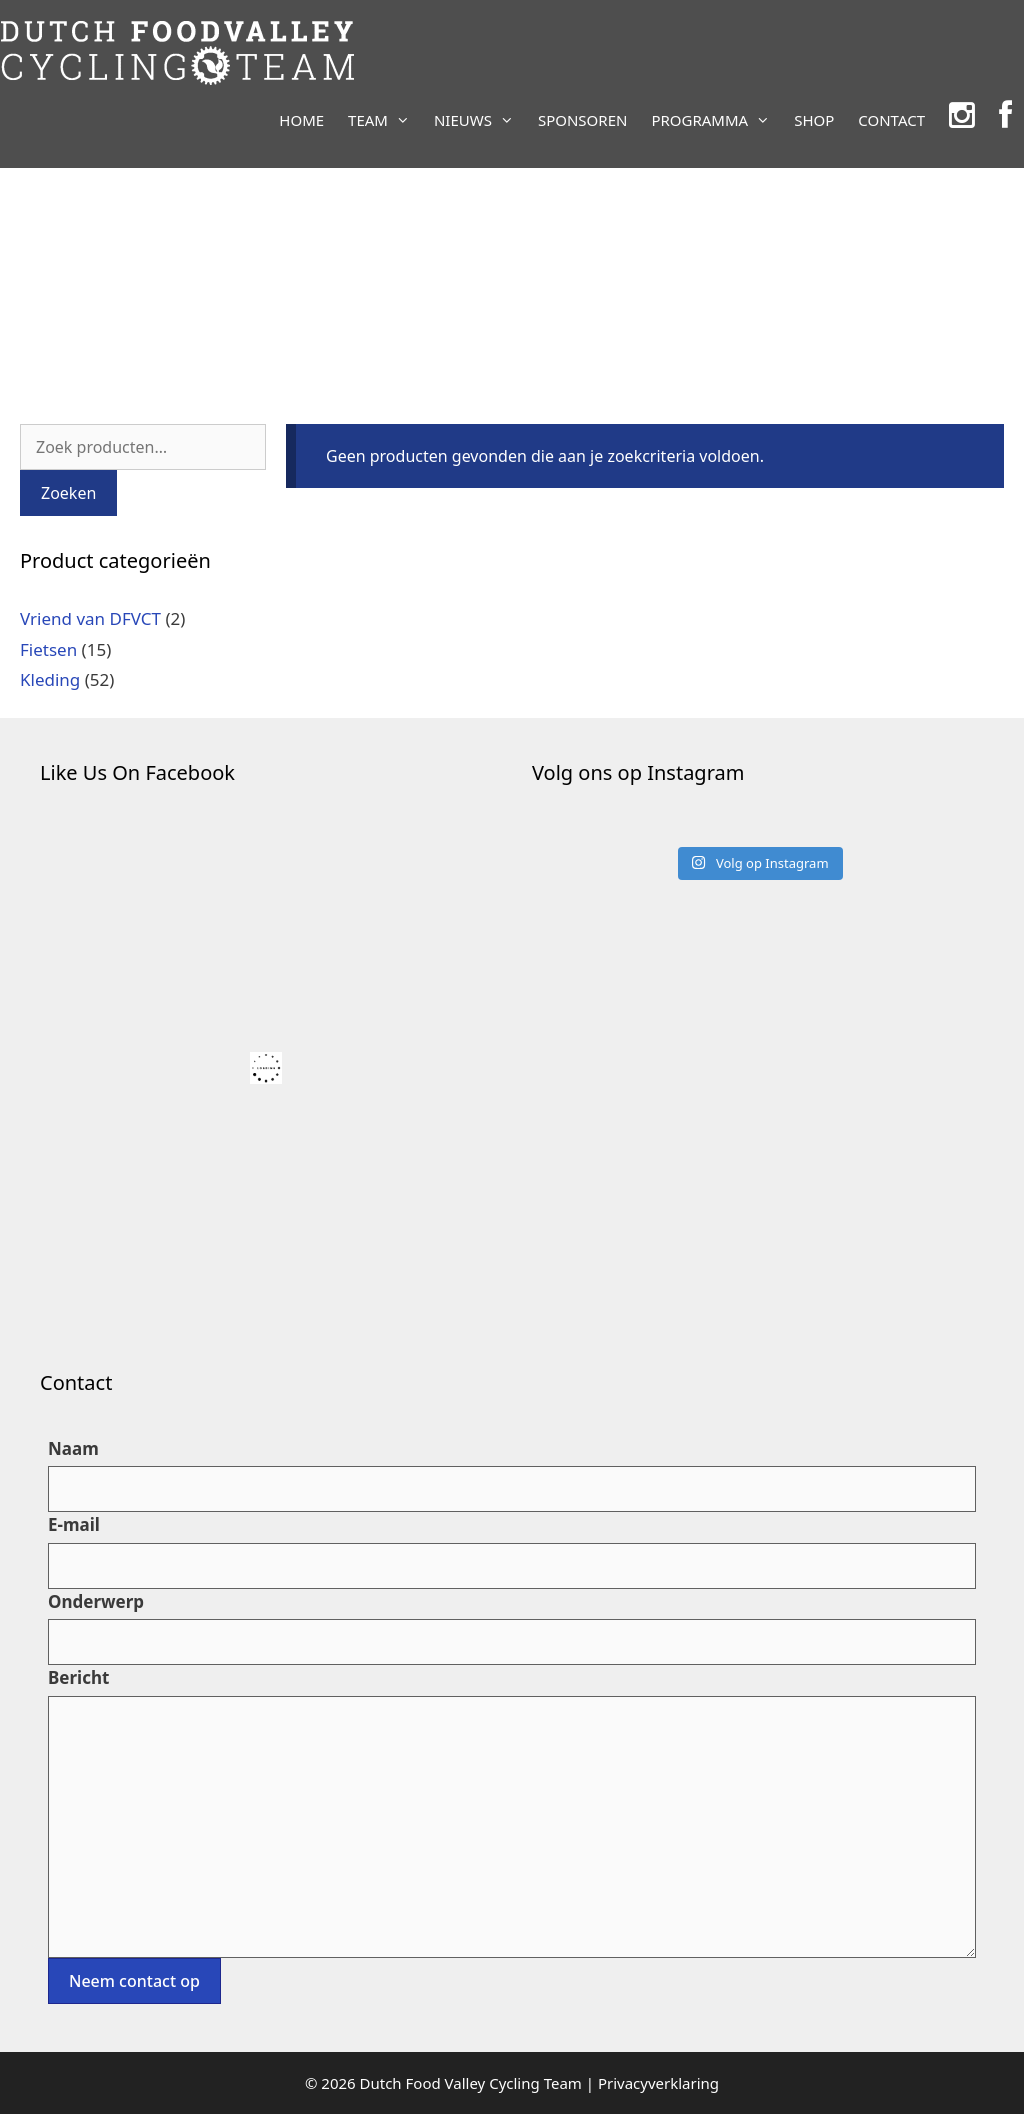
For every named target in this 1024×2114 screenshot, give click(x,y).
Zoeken (68, 493)
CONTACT (891, 120)
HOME (301, 120)
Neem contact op (134, 1981)
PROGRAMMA (716, 120)
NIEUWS (480, 120)
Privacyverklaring (658, 2083)
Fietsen (48, 649)
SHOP (814, 120)
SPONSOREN (582, 120)
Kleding (50, 679)
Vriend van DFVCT (90, 618)
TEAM (385, 120)
